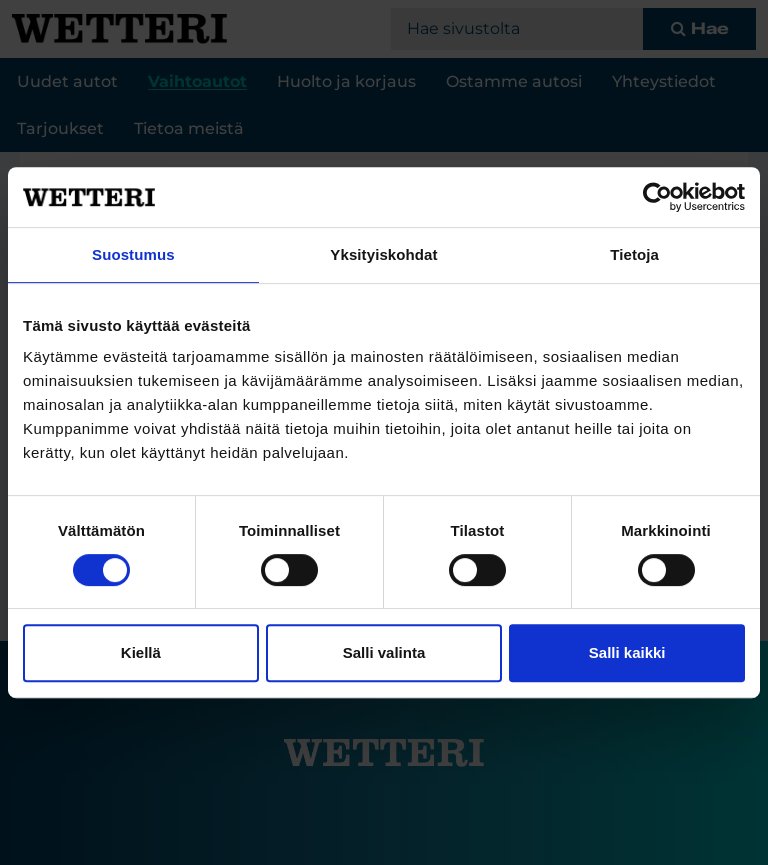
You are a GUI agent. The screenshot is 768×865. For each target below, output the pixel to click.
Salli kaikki (627, 652)
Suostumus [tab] (133, 254)
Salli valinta (384, 652)
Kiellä (141, 652)
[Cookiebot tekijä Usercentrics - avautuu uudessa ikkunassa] (657, 197)
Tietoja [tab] (634, 254)
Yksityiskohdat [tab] (383, 254)
